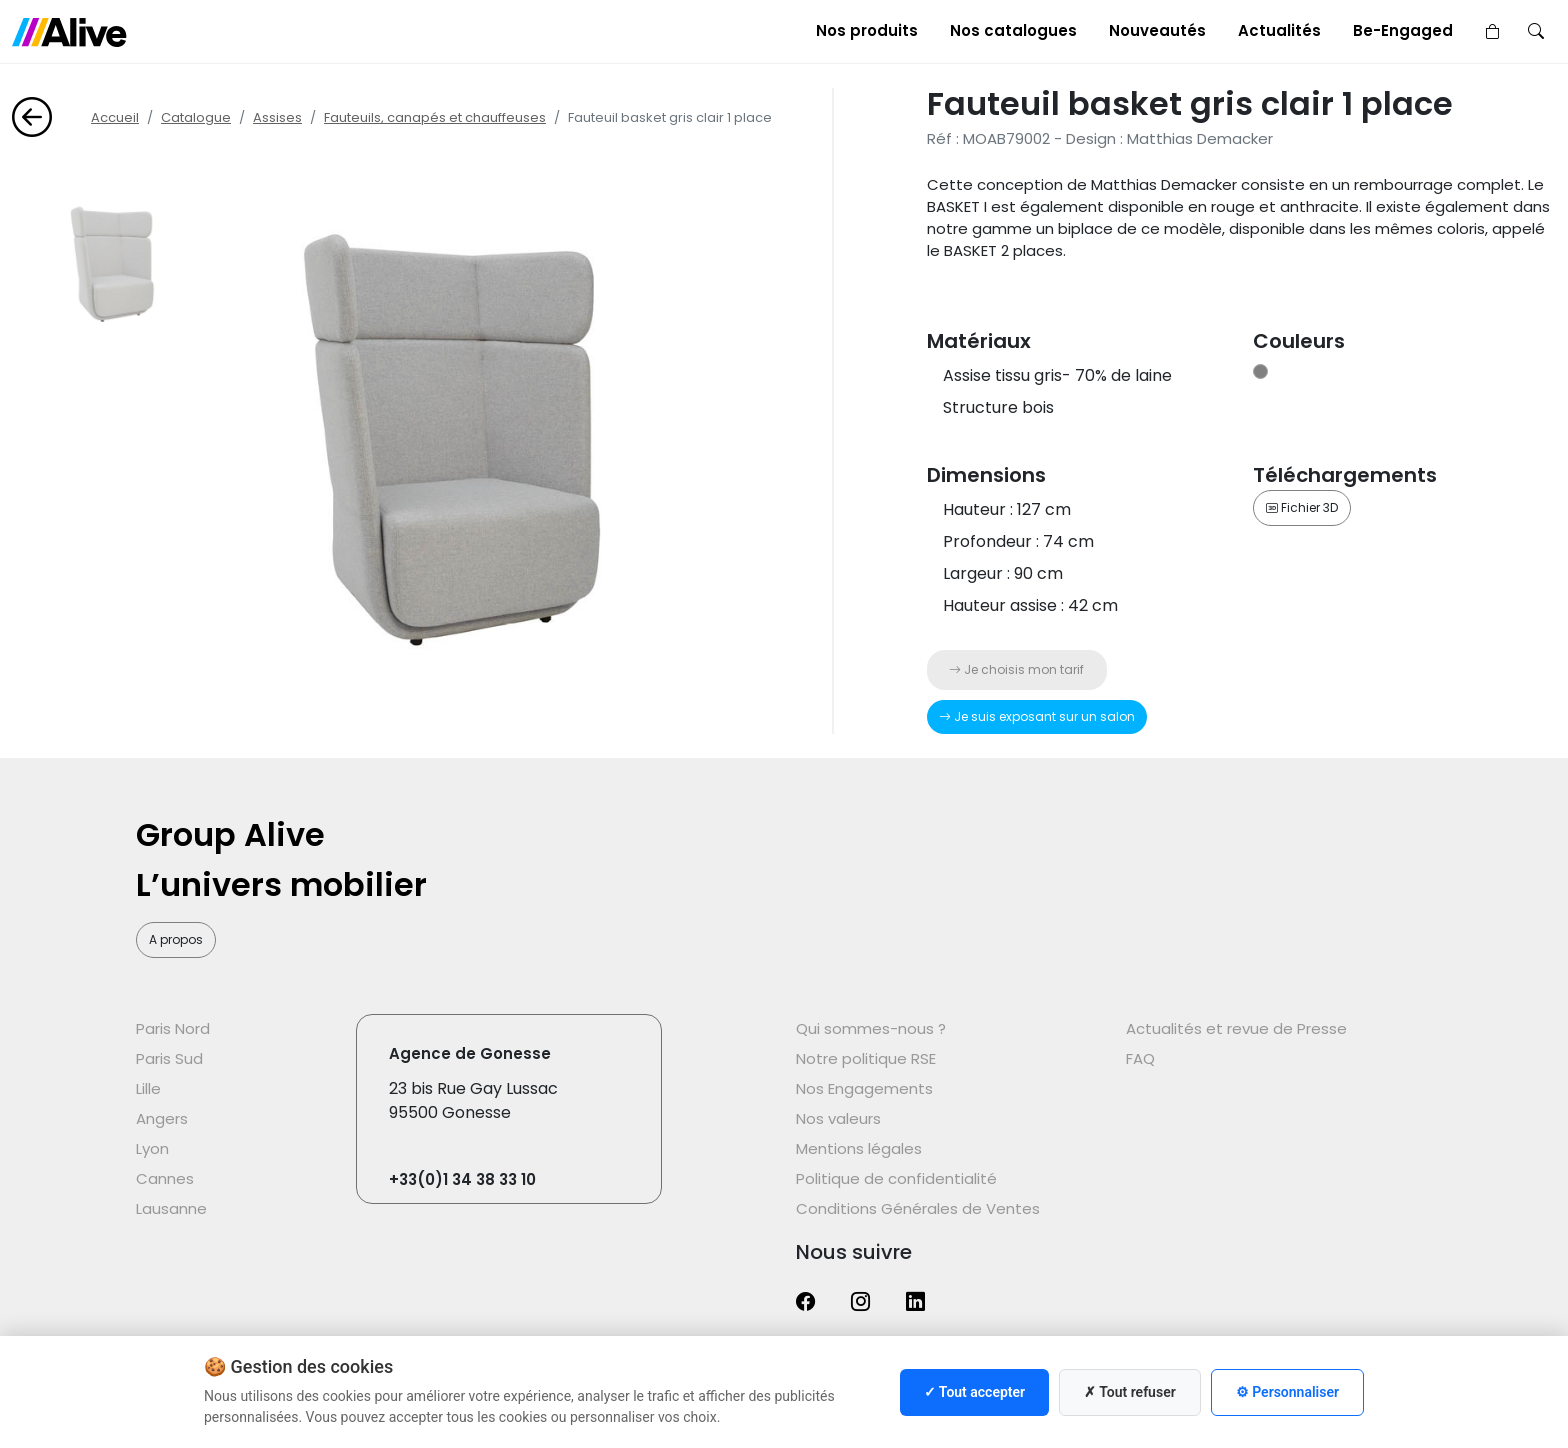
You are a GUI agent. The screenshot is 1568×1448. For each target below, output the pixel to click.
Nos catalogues (1013, 30)
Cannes (165, 1178)
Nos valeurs (838, 1118)
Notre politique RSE (866, 1058)
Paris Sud (169, 1058)
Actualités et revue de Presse (1236, 1028)
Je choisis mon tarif (1016, 669)
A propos (176, 939)
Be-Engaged (1403, 30)
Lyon (152, 1148)
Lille (148, 1088)
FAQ (1140, 1058)
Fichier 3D (1302, 507)
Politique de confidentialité (896, 1178)
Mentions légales (859, 1148)
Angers (162, 1118)
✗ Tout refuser (1130, 1392)
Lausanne (171, 1208)
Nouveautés (1157, 30)
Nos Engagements (864, 1088)
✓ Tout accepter (974, 1392)
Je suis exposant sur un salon (1037, 716)
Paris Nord (173, 1028)
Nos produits (867, 30)
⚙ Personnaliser (1287, 1392)
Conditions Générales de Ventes (918, 1208)
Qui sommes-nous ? (871, 1028)
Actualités (1279, 30)
